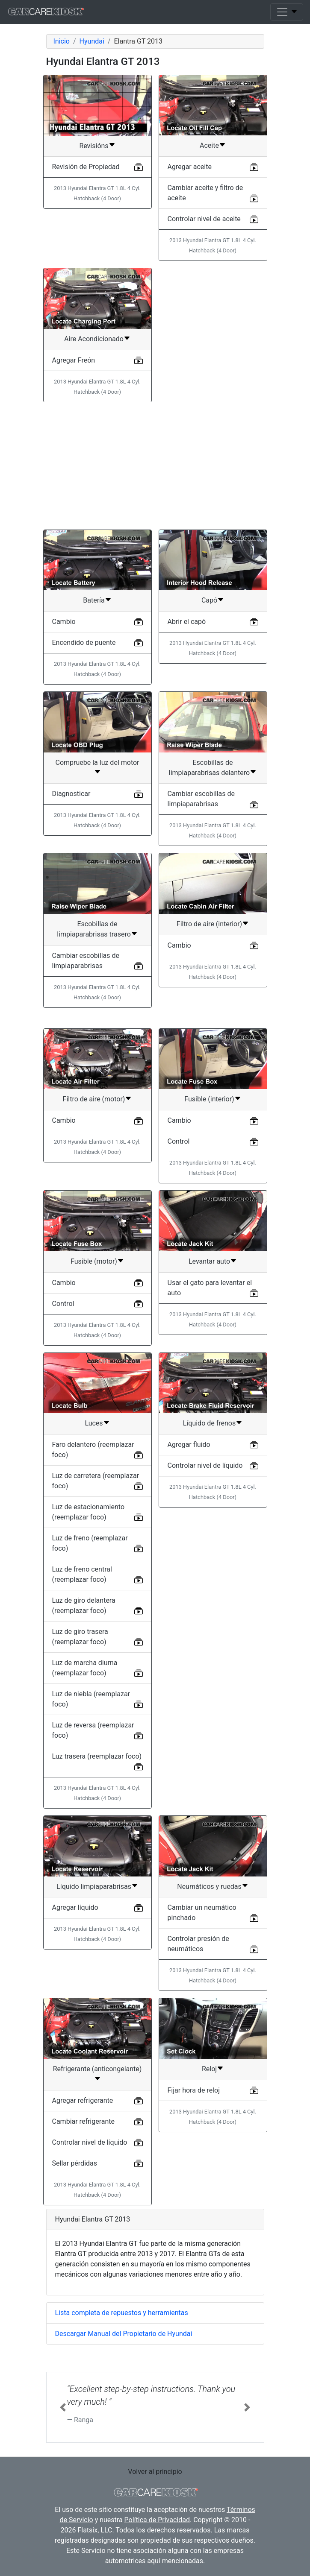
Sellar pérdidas (74, 2163)
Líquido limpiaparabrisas (93, 1886)
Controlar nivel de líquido (205, 1465)
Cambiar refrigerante (83, 2121)
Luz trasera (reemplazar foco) (97, 1756)
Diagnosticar (71, 794)
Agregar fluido (189, 1444)
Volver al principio (155, 2472)
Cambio (64, 622)
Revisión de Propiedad (86, 167)
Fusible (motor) (94, 1261)
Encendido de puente (84, 642)
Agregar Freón (73, 360)
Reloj (209, 2069)
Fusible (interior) (209, 1099)
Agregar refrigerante (82, 2100)
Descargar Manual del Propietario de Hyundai (123, 2334)
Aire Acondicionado (94, 339)
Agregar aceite (190, 167)
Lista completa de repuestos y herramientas (121, 2313)
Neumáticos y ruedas (209, 1886)
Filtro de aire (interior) (209, 924)
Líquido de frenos (209, 1423)
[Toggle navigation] (286, 11)
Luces (94, 1423)
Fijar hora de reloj (194, 2090)
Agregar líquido (75, 1907)
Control (179, 1141)
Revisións (93, 146)
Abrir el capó (187, 622)
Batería (93, 600)
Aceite (209, 145)
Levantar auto (209, 1261)
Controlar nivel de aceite (204, 219)
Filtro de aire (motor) (94, 1099)
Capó (209, 600)
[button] (63, 2407)
